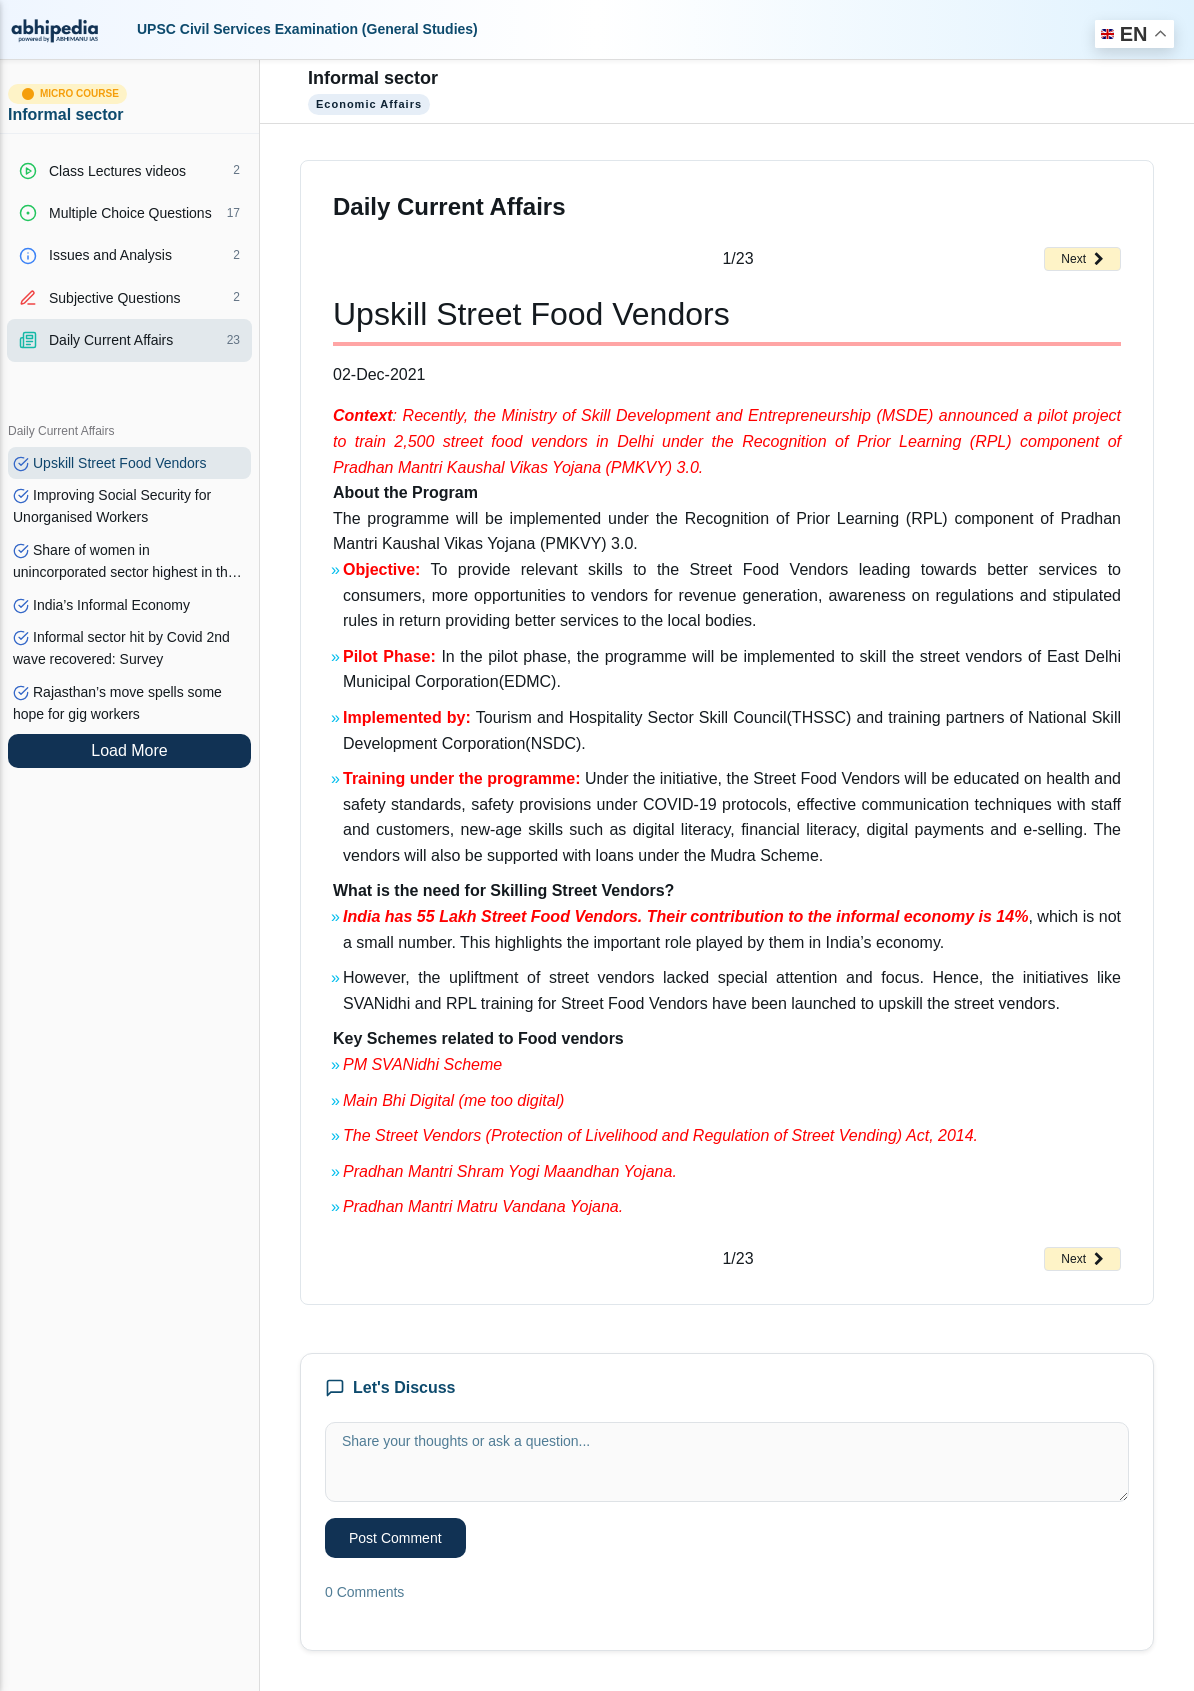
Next (1082, 259)
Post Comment (395, 1538)
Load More (129, 750)
